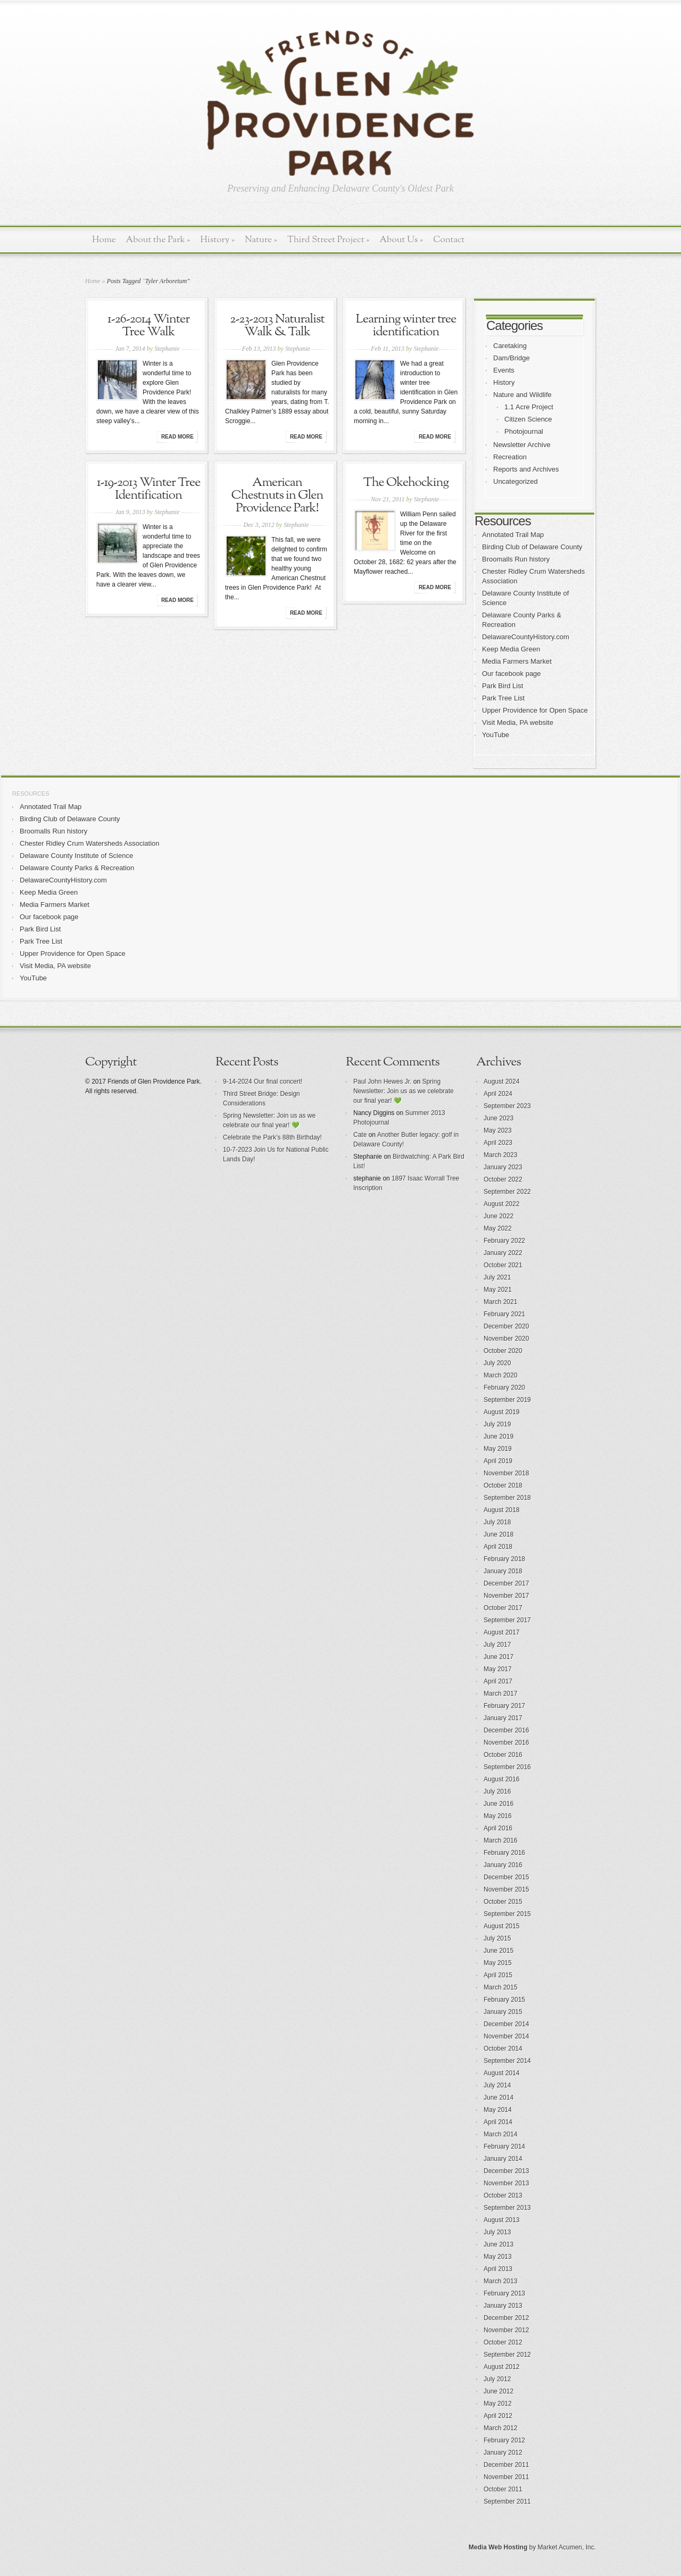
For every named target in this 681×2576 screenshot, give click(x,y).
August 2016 (501, 1779)
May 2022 (498, 1228)
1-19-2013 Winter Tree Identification (149, 489)
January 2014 (503, 2158)
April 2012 (498, 2416)
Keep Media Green (511, 649)
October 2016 (503, 1754)
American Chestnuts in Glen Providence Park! (277, 495)
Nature (261, 240)
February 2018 (504, 1559)
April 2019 (498, 1461)
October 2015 (503, 1901)
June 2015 (498, 1950)
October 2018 (503, 1485)
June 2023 (498, 1118)
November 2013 (506, 2183)
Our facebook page (511, 674)
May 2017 (498, 1669)
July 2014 (497, 2085)
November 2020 (506, 1338)
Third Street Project (328, 240)
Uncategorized (515, 481)
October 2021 (503, 1265)
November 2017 (506, 1595)
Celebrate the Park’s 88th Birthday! (272, 1137)
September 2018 (507, 1497)
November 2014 (506, 2036)
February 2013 (504, 2293)
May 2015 (498, 1963)
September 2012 (507, 2354)
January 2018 (503, 1571)
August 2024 (501, 1081)
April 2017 (498, 1681)
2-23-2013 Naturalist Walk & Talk (277, 325)
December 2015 (506, 1877)
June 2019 (498, 1436)
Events (503, 370)
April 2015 (498, 1975)
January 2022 (503, 1253)
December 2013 (506, 2171)
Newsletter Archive (522, 445)
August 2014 (501, 2073)
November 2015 (506, 1889)
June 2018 (498, 1534)
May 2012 (498, 2403)
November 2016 (506, 1742)
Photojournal (523, 431)
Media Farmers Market (517, 661)
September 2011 (507, 2501)
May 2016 (498, 1816)
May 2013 (498, 2256)
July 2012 (497, 2379)
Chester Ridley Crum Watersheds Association (90, 843)
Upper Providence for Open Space (535, 710)
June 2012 (498, 2391)
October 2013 (503, 2195)
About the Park (158, 240)
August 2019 (501, 1412)
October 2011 (503, 2489)
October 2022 (503, 1179)
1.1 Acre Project (528, 407)
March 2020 (500, 1375)
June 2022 (498, 1216)
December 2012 (506, 2318)
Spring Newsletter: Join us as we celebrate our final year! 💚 (403, 1091)
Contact (448, 240)
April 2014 (498, 2122)
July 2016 (497, 1791)
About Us (401, 240)
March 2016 (500, 1840)
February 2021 (504, 1314)
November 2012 (506, 2330)
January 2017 (503, 1718)
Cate (360, 1134)
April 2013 (498, 2269)
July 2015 (497, 1938)
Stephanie (166, 348)
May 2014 (498, 2109)
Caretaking (510, 346)
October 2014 (503, 2048)
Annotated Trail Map (513, 535)
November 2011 (506, 2477)
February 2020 (504, 1387)
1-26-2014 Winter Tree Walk (148, 325)
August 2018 (501, 1510)
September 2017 (507, 1620)
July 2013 (497, 2232)
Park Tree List (503, 698)
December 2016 (506, 1730)
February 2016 (504, 1852)
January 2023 (503, 1167)
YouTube (495, 735)
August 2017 (501, 1632)
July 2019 (497, 1424)
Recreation (510, 457)
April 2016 (498, 1828)
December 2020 (506, 1326)
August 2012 (501, 2367)
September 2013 (507, 2207)
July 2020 (497, 1363)
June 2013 (498, 2244)
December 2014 (506, 2024)
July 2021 (497, 1277)
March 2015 (500, 1987)
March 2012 (500, 2428)
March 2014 (500, 2134)
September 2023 (507, 1106)
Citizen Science (528, 419)
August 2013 (501, 2220)
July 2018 (497, 1522)
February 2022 (504, 1240)
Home (104, 240)
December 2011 (506, 2464)
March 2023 (500, 1155)
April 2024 (498, 1093)
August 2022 (501, 1204)
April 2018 (498, 1546)
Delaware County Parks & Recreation (77, 868)
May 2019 (498, 1448)
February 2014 (504, 2146)
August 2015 (501, 1926)
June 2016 (498, 1803)
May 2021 (498, 1289)
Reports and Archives (526, 469)
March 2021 (500, 1302)
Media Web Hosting (498, 2547)
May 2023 (498, 1130)
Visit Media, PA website (517, 722)
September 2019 (507, 1399)
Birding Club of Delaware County (532, 547)
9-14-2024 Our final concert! (262, 1081)
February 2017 (504, 1706)
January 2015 (503, 2012)
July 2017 (497, 1644)
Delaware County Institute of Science (76, 856)
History (217, 240)
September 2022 (507, 1191)
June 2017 (498, 1657)
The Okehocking (406, 483)
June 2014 (498, 2097)
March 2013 (500, 2281)
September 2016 (507, 1767)
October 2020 (503, 1351)
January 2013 (503, 2305)
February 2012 (504, 2440)
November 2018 (506, 1473)
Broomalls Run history (516, 559)
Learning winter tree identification (406, 325)
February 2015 (504, 1999)
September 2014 (507, 2061)
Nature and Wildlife (522, 395)
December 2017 (506, 1583)
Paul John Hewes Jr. (382, 1081)
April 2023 (498, 1142)
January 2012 (503, 2452)
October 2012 (503, 2342)
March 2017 (500, 1693)
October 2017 (503, 1608)
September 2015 (507, 1914)
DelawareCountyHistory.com (525, 637)
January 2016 (503, 1865)
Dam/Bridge (511, 358)
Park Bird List (502, 686)
